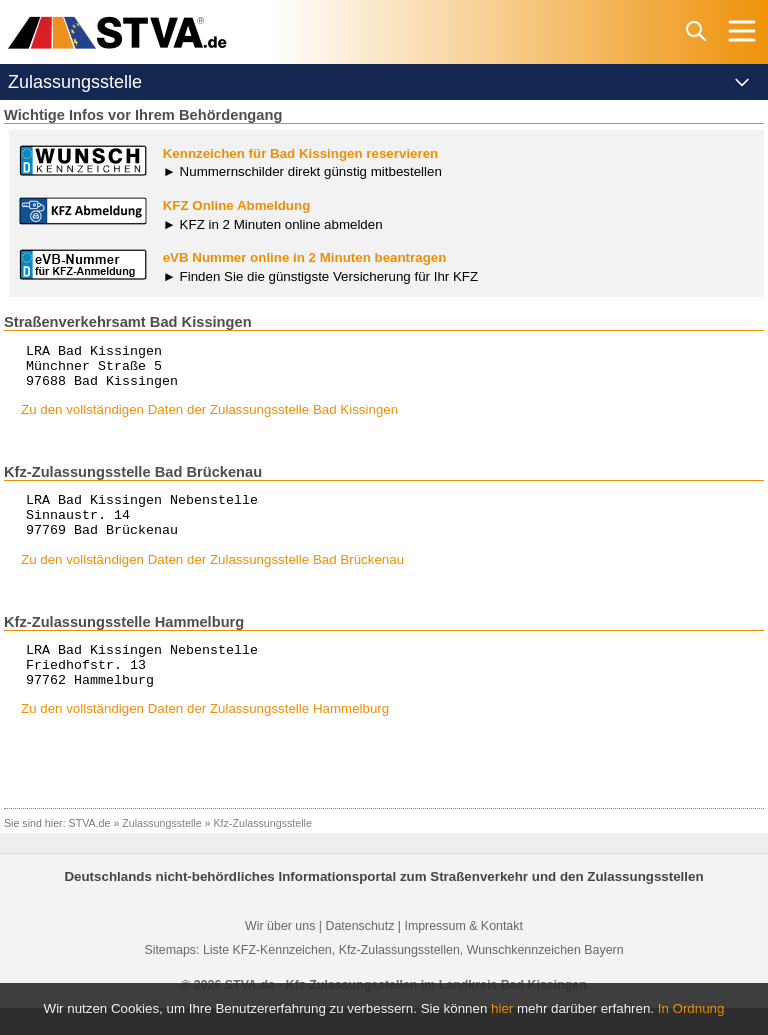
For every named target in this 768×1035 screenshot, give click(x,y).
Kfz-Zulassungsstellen (399, 977)
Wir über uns (280, 953)
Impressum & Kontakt (463, 953)
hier (502, 1008)
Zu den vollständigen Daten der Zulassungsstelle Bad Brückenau (212, 577)
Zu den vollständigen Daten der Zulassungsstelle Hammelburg (205, 735)
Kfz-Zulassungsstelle (263, 850)
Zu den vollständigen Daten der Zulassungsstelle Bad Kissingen (209, 418)
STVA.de (90, 850)
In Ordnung (691, 1008)
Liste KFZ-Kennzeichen (267, 977)
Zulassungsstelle (161, 850)
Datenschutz (359, 953)
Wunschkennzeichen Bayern (545, 977)
